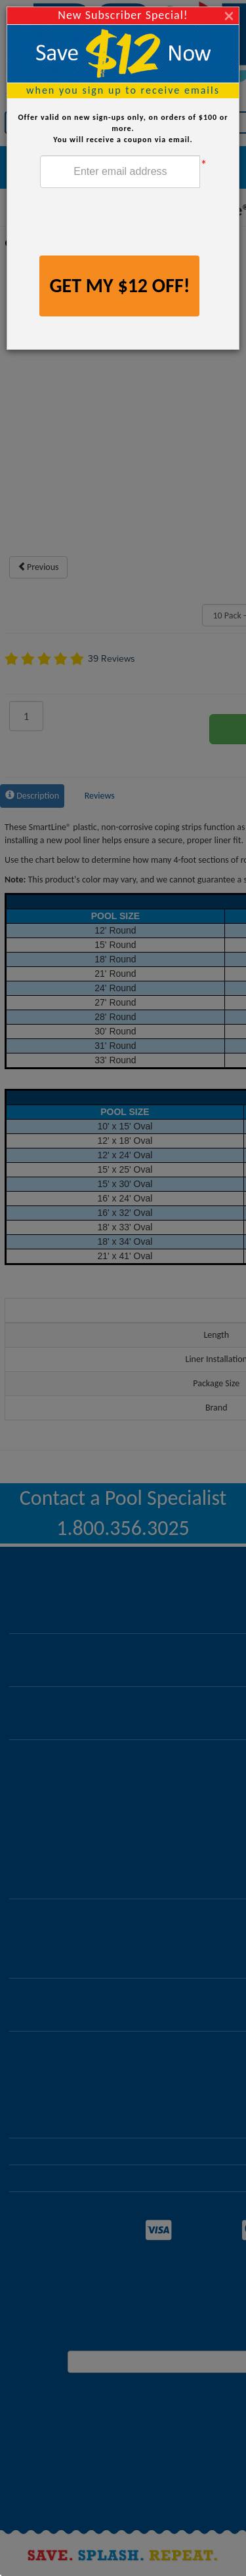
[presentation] (139, 223)
